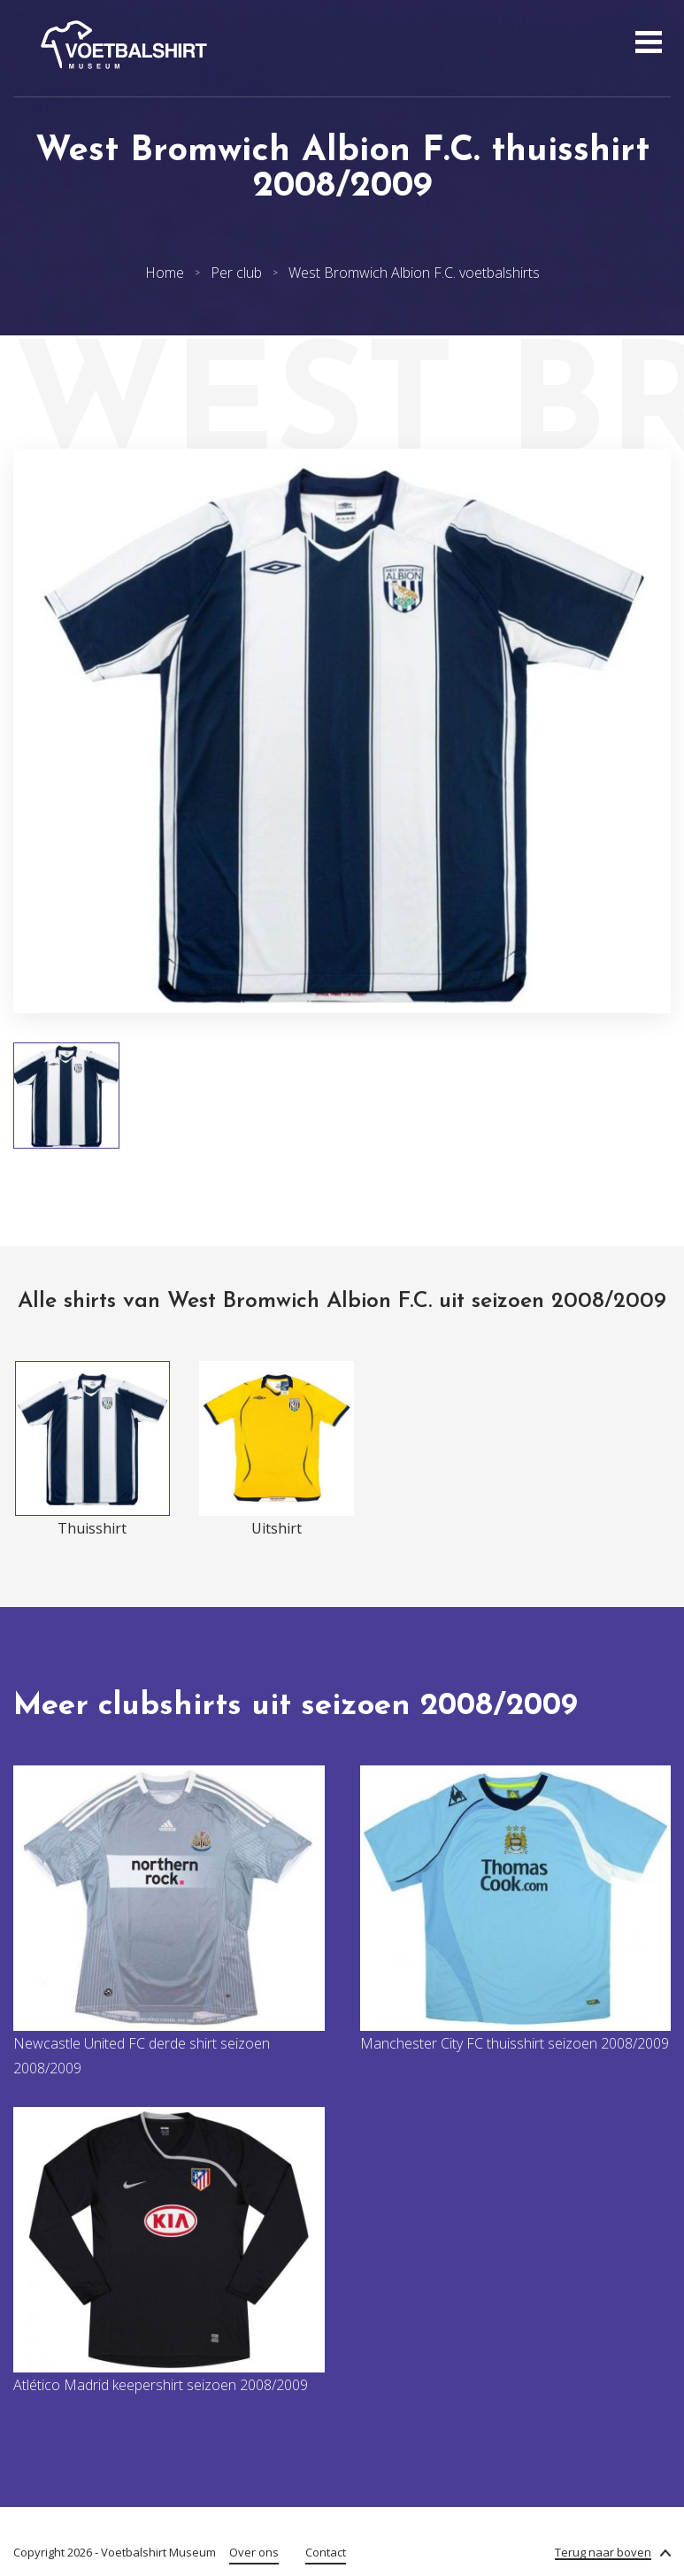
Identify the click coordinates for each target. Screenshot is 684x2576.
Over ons (254, 2552)
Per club (236, 272)
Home (164, 272)
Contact (325, 2552)
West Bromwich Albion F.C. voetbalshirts (414, 272)
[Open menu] (646, 44)
